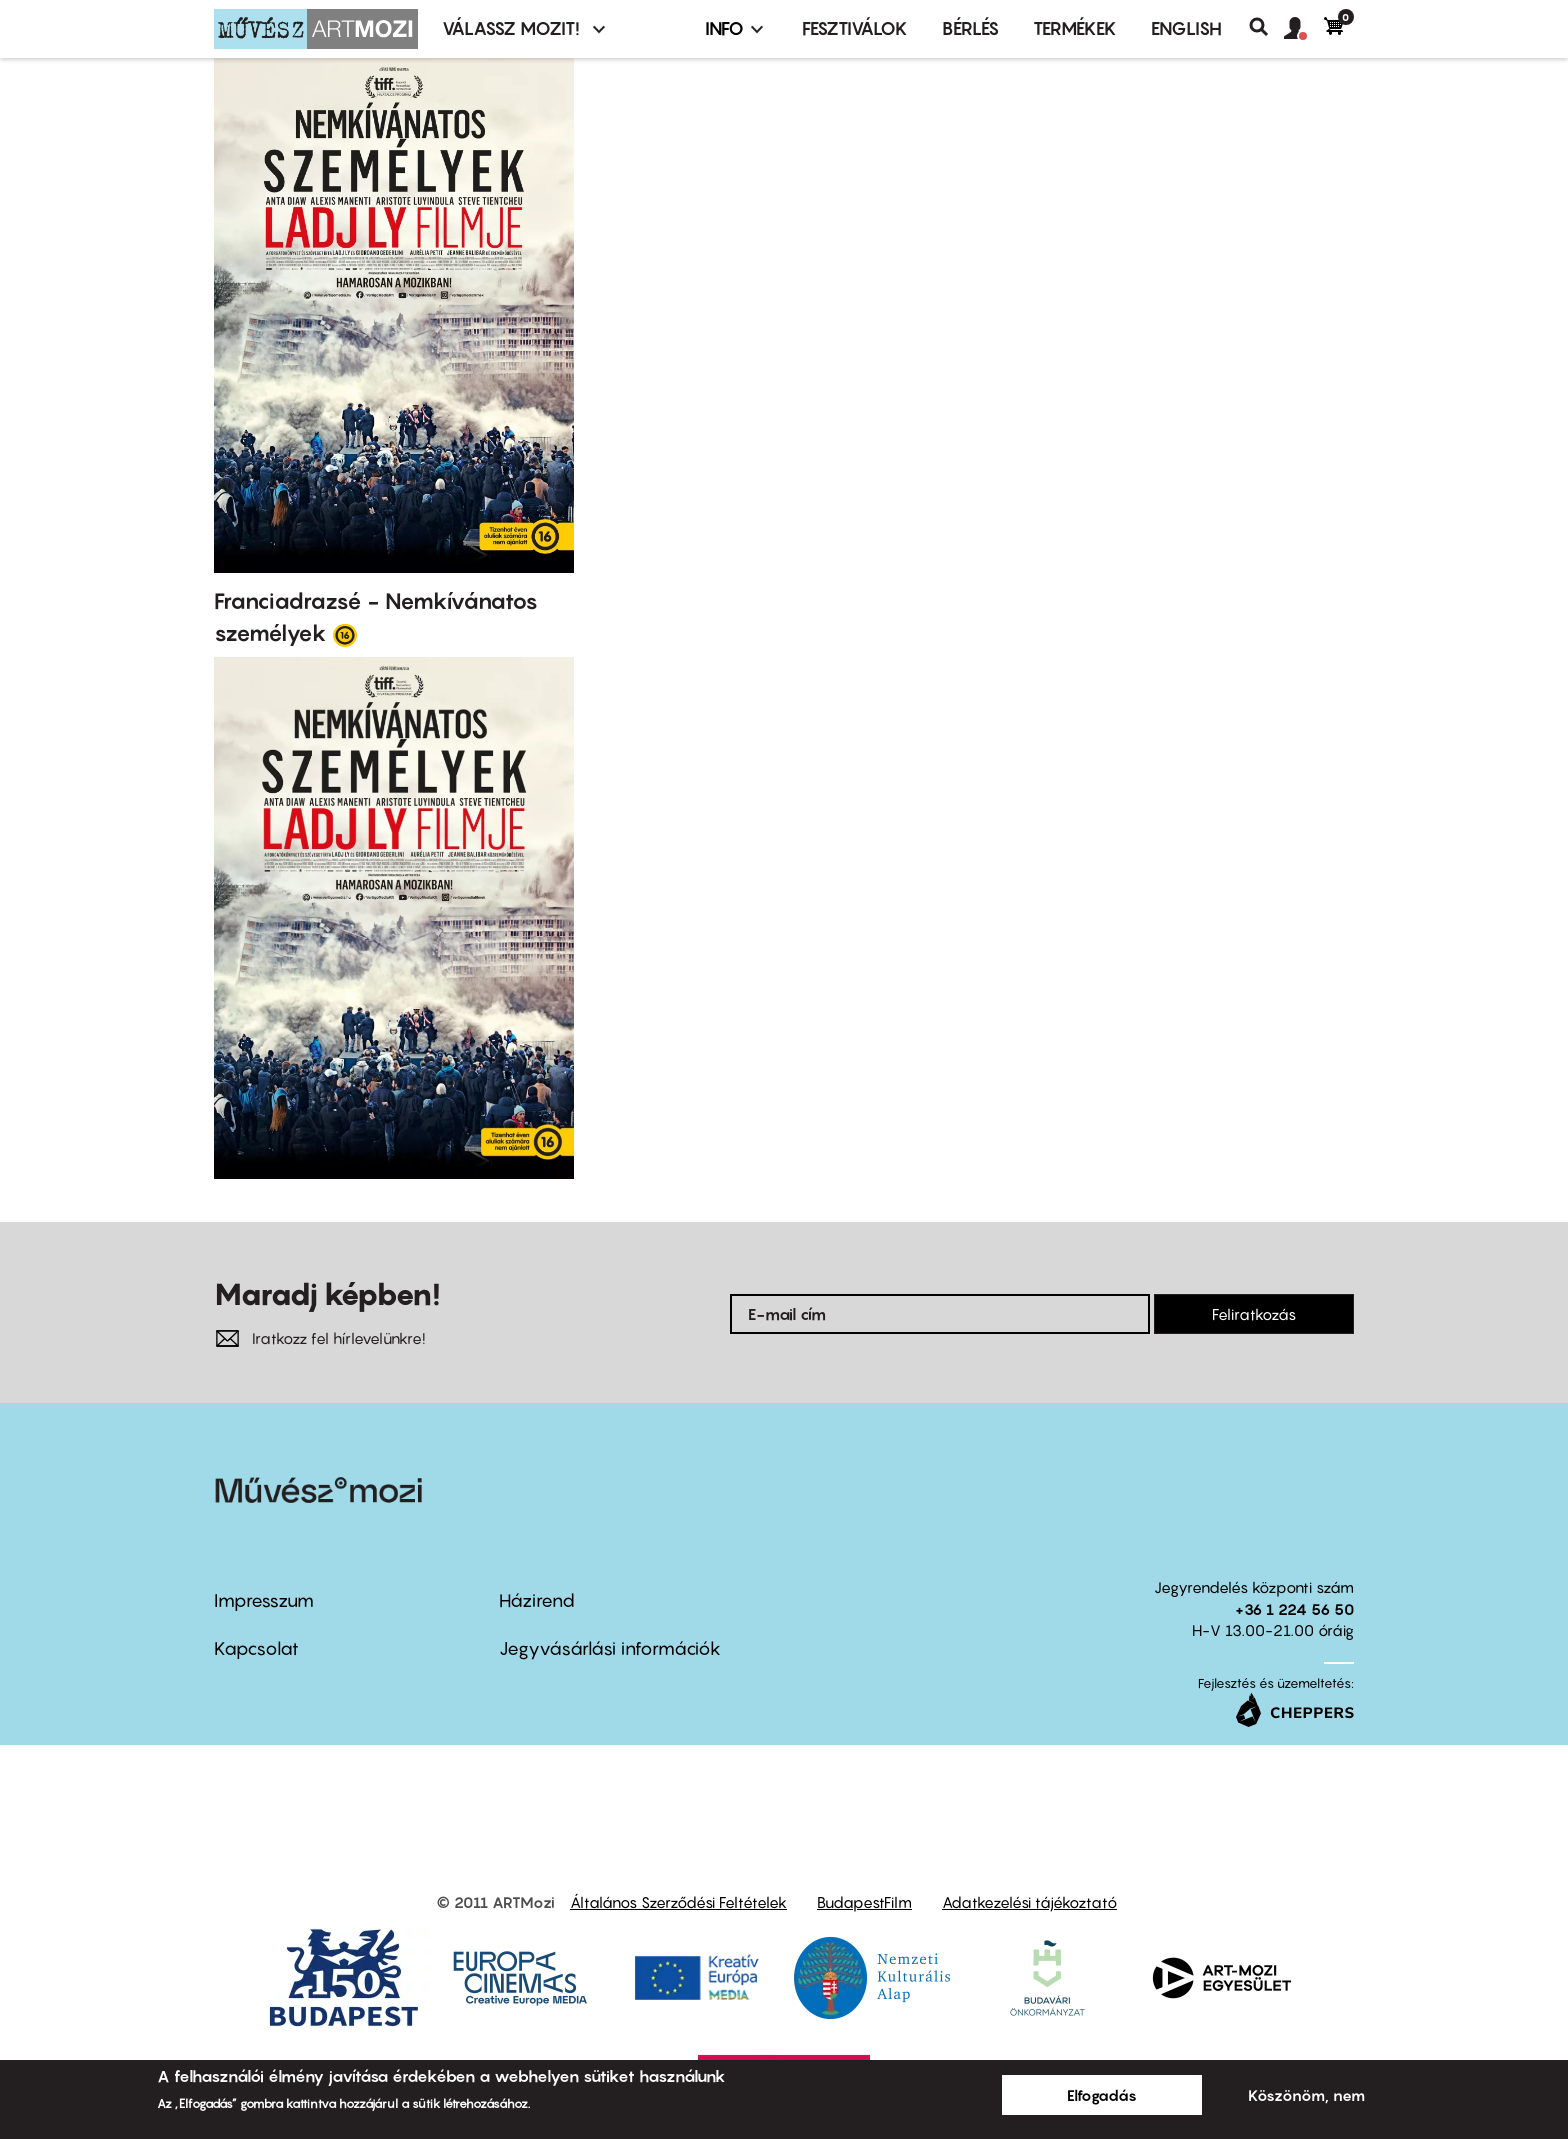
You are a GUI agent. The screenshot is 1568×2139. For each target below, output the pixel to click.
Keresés (1266, 27)
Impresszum (264, 1600)
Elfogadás (1102, 2095)
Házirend (537, 1600)
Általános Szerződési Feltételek (678, 1902)
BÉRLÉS (970, 28)
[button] (1304, 29)
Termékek (1075, 28)
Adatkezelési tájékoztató (1029, 1902)
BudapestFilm (864, 1902)
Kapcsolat (256, 1648)
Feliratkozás (1254, 1314)
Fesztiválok (855, 28)
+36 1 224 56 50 (1294, 1609)
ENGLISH (1186, 28)
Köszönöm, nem (1306, 2095)
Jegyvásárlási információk (610, 1648)
